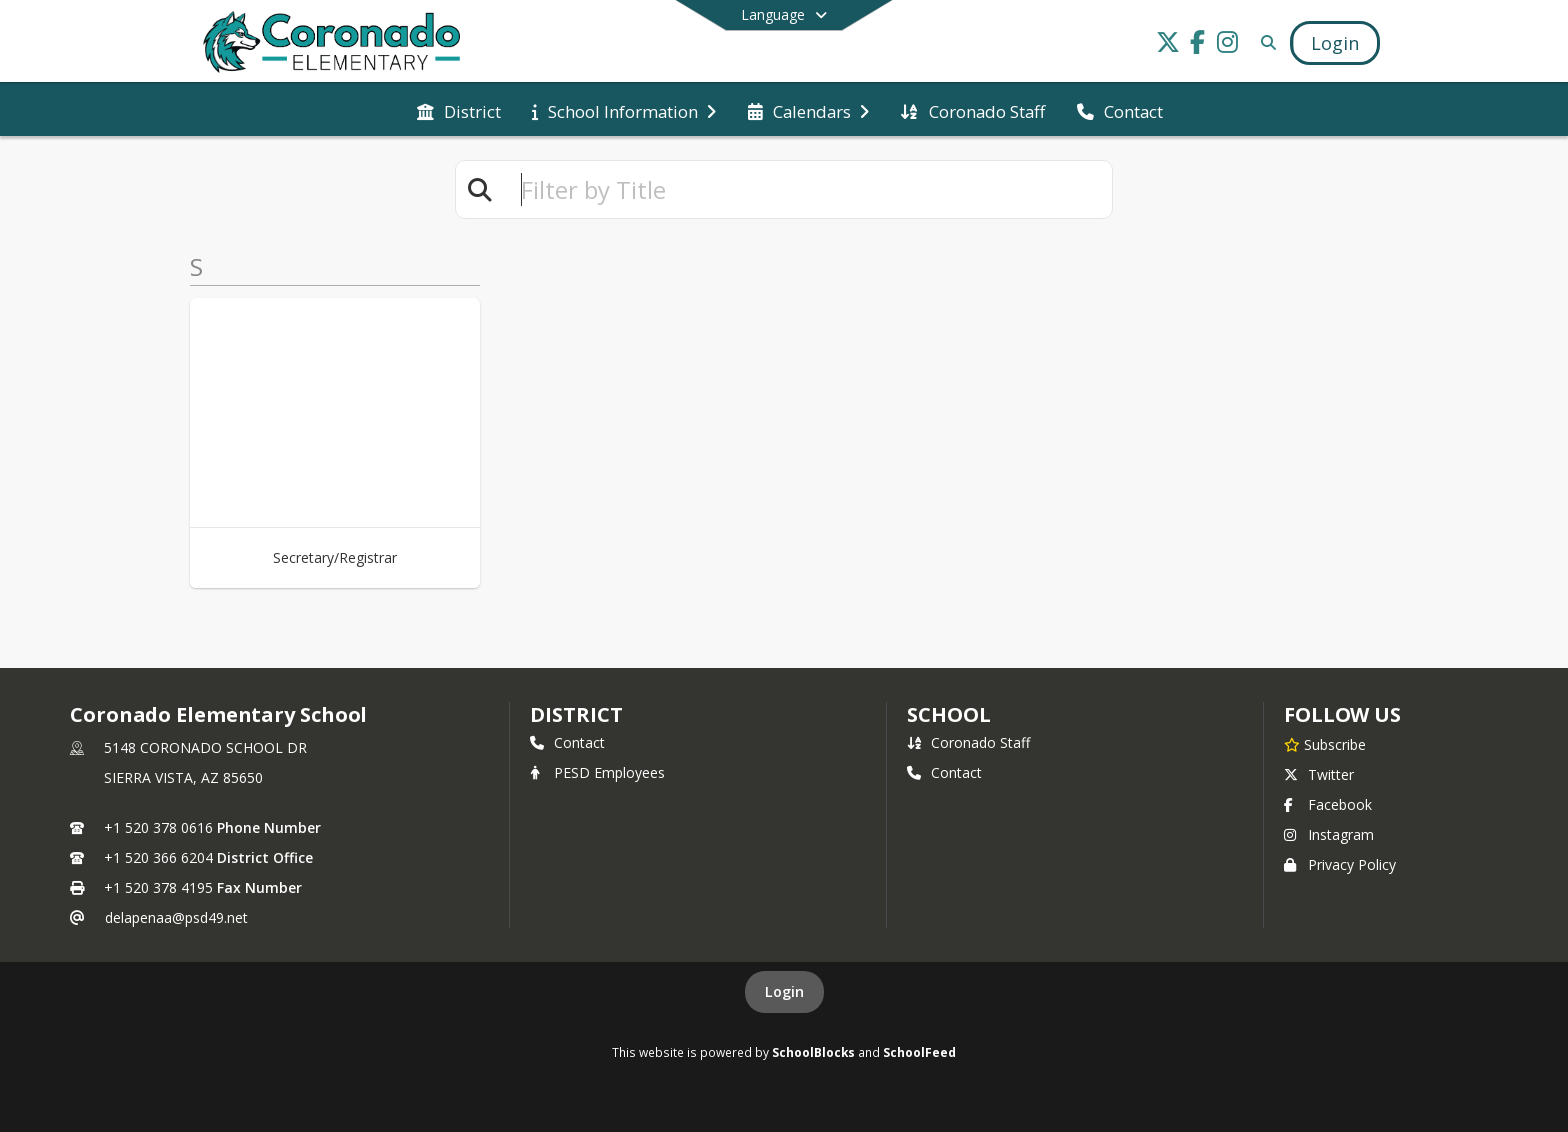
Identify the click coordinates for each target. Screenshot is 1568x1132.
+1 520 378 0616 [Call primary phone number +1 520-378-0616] (158, 827)
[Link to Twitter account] (1168, 45)
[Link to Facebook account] (1198, 45)
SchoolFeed (919, 1052)
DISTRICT (576, 714)
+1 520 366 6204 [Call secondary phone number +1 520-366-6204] (158, 857)
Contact (567, 742)
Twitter (1319, 774)
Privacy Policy (1340, 864)
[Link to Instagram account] (1228, 45)
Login (784, 991)
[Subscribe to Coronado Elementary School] (1325, 744)
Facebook (1328, 804)
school (948, 714)
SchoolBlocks (813, 1052)
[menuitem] (459, 110)
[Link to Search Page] (1264, 42)
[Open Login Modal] (1335, 43)
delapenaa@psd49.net (176, 917)
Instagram (1329, 834)
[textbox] (808, 189)
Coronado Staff (968, 742)
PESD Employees (597, 772)
